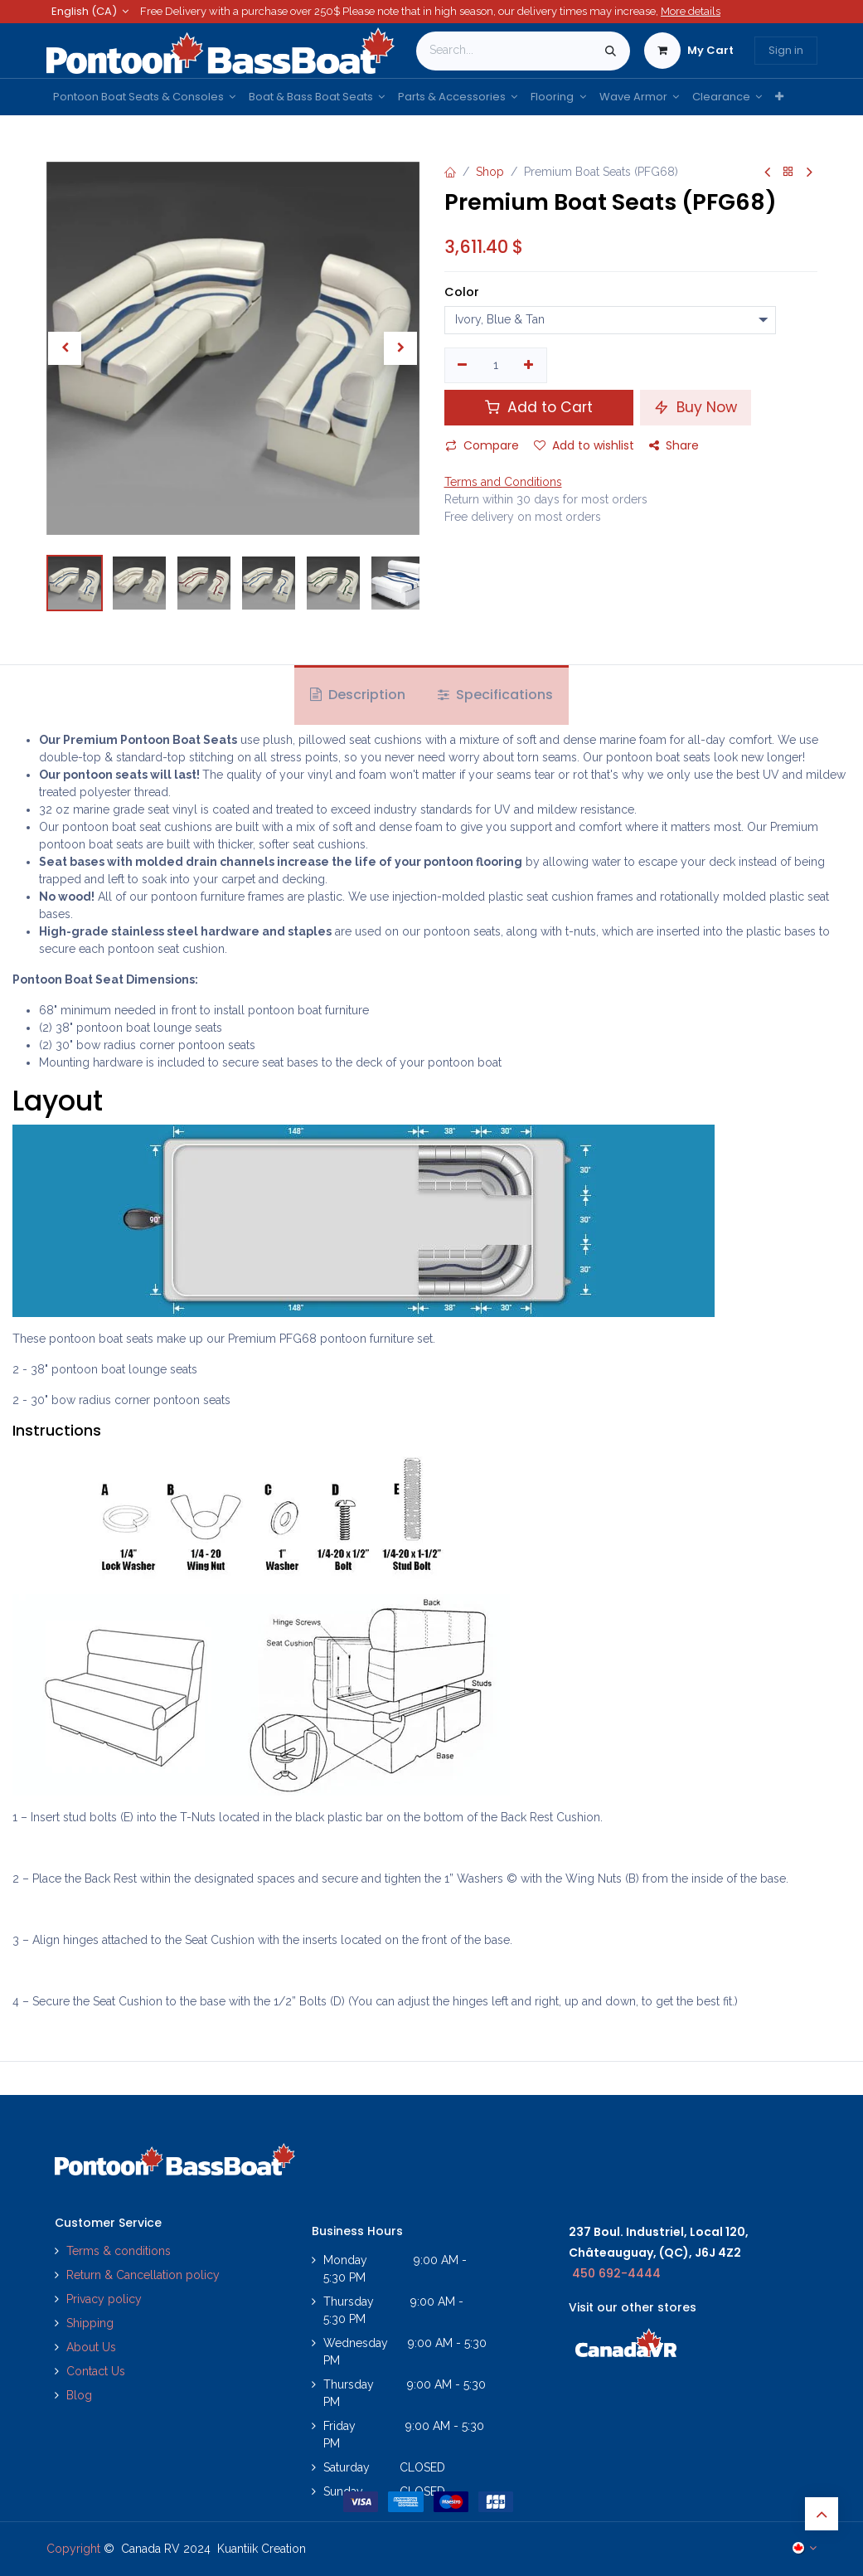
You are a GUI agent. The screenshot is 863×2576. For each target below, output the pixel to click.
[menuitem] (144, 97)
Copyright (73, 2548)
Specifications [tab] (495, 694)
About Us (91, 2347)
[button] (65, 348)
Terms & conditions (118, 2251)
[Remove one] (463, 366)
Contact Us (95, 2371)
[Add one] (528, 366)
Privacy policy (105, 2299)
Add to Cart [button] (539, 407)
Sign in (785, 50)
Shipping (90, 2323)
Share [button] (674, 445)
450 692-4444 (616, 2273)
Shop (490, 171)
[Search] (610, 51)
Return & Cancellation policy (143, 2275)
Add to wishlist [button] (584, 445)
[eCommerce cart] (688, 51)
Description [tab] (357, 694)
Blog (79, 2395)
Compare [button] (482, 445)
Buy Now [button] (695, 407)
